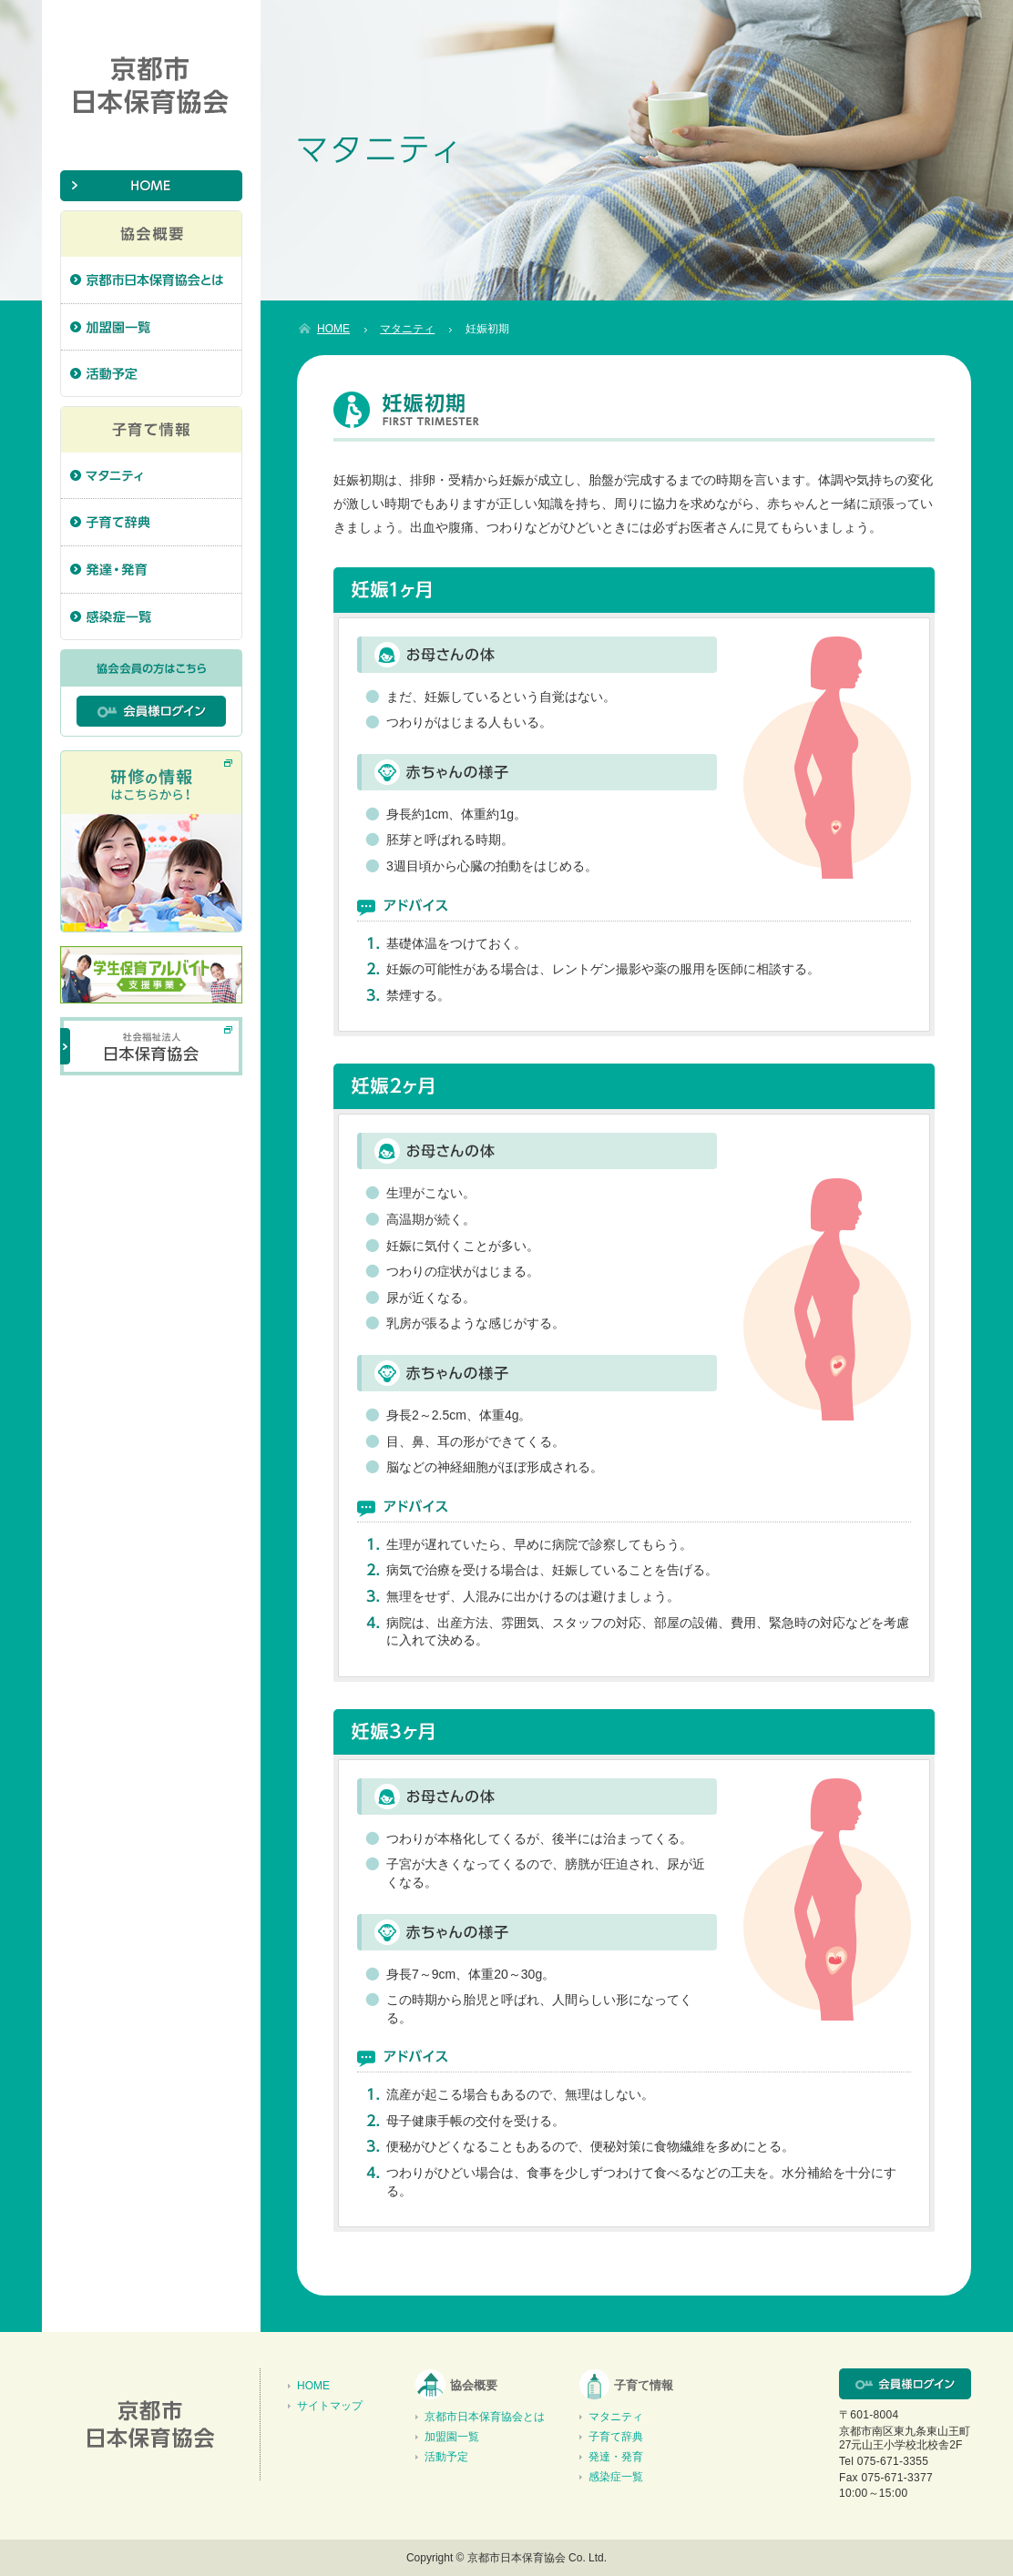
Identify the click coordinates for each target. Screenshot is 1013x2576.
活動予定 (446, 2456)
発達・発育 (615, 2456)
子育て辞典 (615, 2436)
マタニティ (615, 2416)
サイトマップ (330, 2405)
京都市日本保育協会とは (485, 2416)
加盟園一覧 (452, 2436)
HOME (313, 2385)
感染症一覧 (615, 2476)
